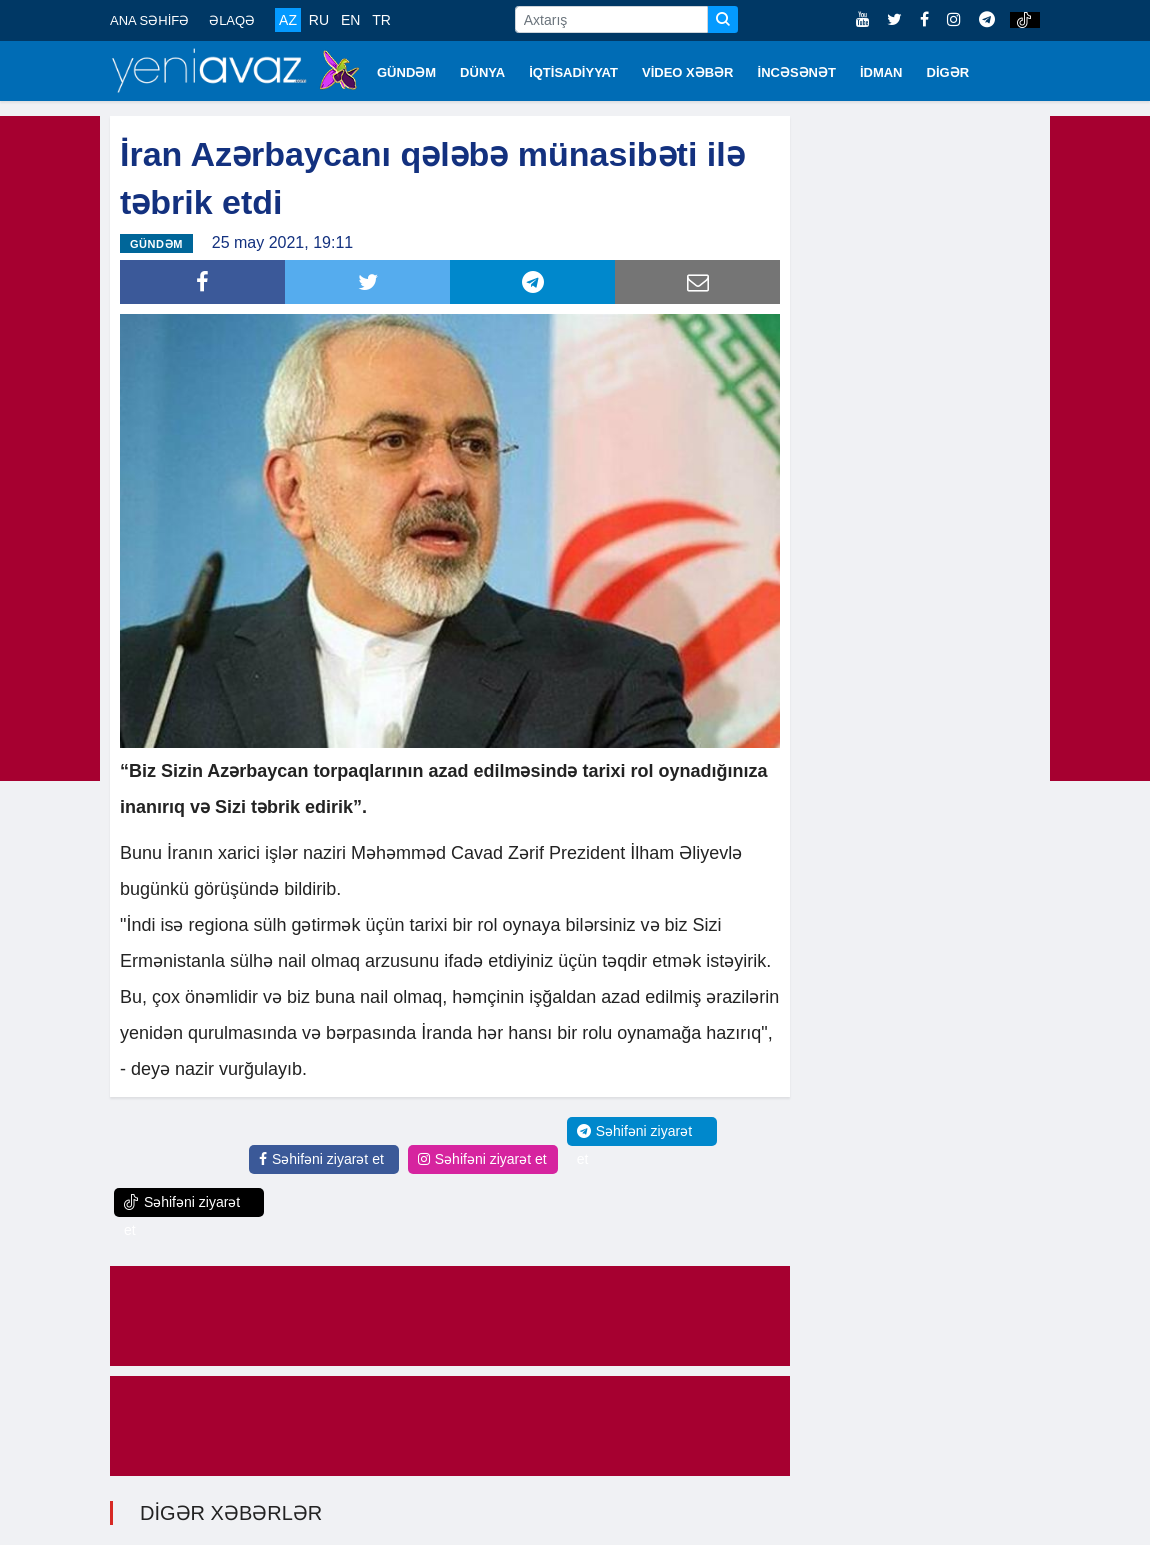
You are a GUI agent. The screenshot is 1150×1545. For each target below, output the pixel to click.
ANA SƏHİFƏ (149, 20)
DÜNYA (482, 72)
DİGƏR (948, 72)
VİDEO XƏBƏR (688, 72)
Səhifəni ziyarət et (321, 1159)
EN (350, 20)
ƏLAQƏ (232, 20)
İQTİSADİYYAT (573, 72)
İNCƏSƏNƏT (797, 72)
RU (319, 20)
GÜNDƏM (406, 72)
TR (381, 20)
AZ (288, 20)
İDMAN (881, 72)
